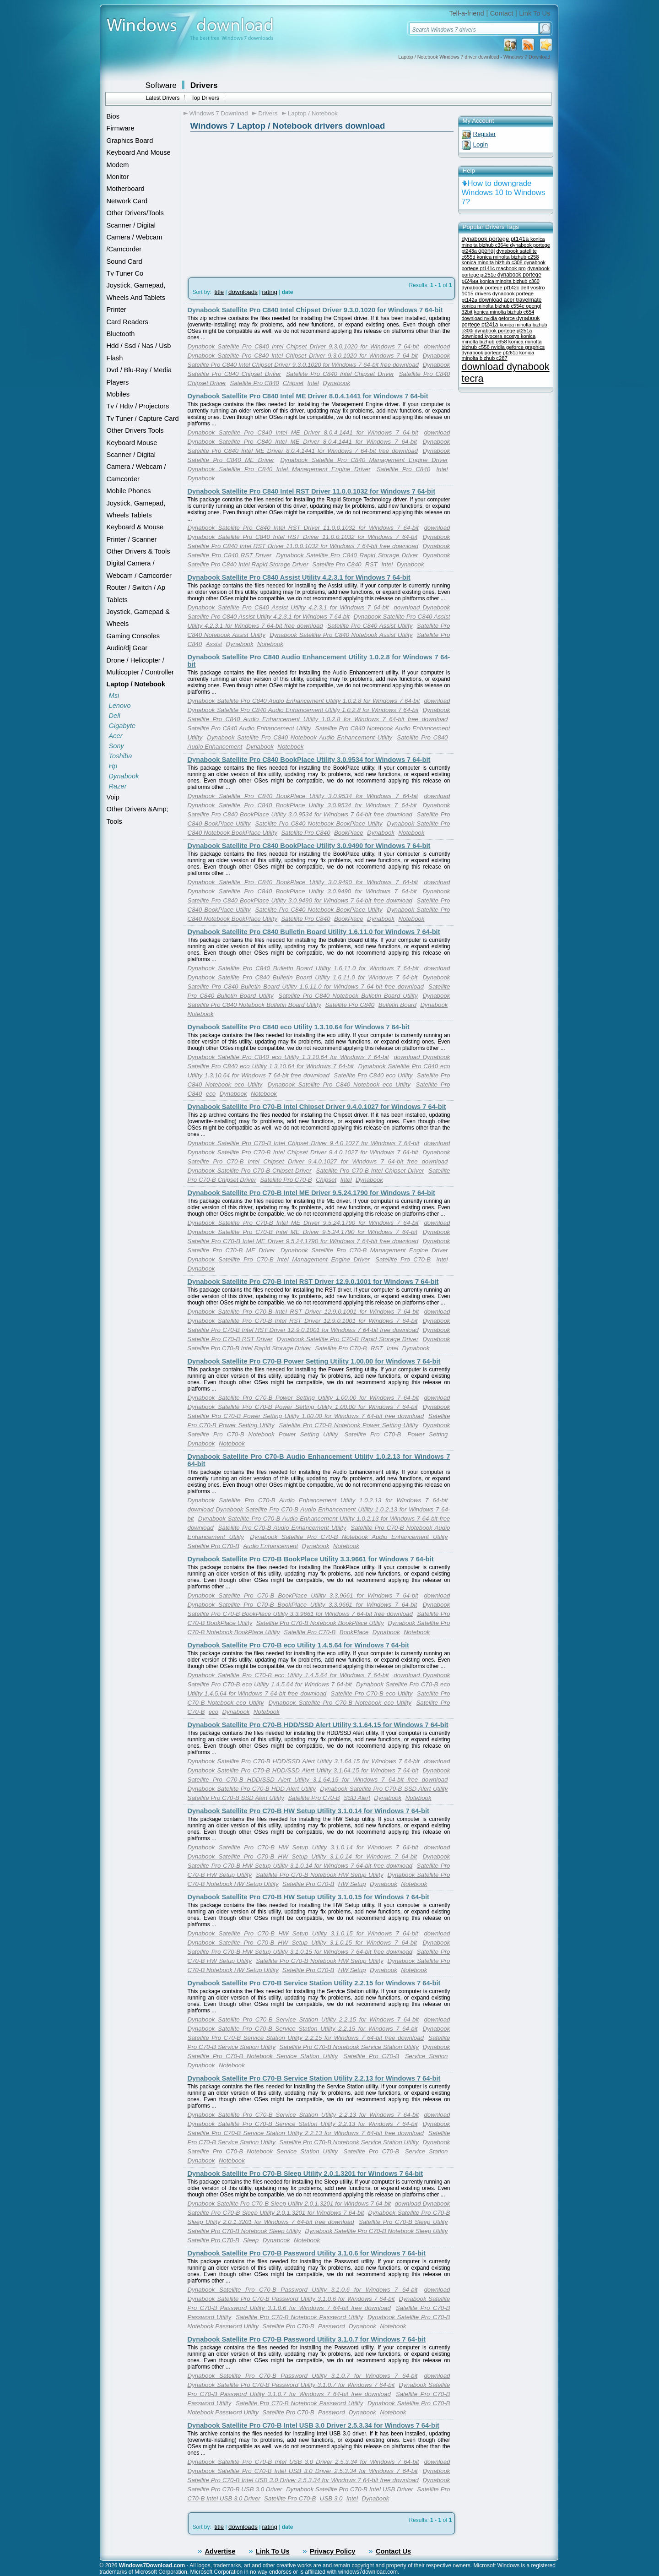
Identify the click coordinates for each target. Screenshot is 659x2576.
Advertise (220, 2551)
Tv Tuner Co (125, 273)
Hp (113, 766)
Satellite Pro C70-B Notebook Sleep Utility (244, 2231)
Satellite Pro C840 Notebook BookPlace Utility (318, 823)
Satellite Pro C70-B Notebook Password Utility (299, 2317)
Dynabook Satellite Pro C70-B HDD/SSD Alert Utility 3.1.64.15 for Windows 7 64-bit (318, 1724)
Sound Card (124, 261)
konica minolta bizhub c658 (499, 338)
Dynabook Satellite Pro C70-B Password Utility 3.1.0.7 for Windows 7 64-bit (307, 2339)
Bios (113, 116)
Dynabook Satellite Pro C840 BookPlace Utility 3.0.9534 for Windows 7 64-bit (309, 759)
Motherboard (126, 188)
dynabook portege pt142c (491, 287)
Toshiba (120, 756)
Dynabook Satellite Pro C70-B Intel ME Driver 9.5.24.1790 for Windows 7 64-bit (312, 1192)
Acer (116, 735)
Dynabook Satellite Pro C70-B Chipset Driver (250, 1170)
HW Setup (352, 1883)
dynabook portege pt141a (496, 238)
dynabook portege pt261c (490, 352)
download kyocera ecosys (491, 336)
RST (371, 564)
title (219, 291)
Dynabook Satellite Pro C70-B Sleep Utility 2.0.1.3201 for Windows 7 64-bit (305, 2173)
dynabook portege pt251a (503, 330)
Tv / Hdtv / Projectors (138, 406)
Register (484, 133)
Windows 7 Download (218, 113)
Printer (116, 309)
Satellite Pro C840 (254, 383)
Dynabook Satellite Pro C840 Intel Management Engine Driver (279, 469)
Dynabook (124, 776)
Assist (214, 644)
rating (269, 291)
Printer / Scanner (132, 539)
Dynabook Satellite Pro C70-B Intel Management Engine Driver (279, 1259)
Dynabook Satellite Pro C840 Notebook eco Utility (339, 1084)
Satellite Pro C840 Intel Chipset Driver (340, 373)
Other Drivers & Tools (138, 551)
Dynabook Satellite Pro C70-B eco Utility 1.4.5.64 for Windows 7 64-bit (298, 1645)
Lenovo (120, 705)
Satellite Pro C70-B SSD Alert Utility (236, 1797)
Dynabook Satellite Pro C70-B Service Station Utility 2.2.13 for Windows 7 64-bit (314, 2078)
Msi (114, 695)
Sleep (251, 2240)
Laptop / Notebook (136, 684)
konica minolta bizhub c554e (494, 306)
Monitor (118, 176)
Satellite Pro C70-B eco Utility (372, 1693)
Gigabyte (122, 725)
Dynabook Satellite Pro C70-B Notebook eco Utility (340, 1702)
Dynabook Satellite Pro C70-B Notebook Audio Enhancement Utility (349, 1536)
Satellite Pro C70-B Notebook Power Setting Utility (348, 1425)
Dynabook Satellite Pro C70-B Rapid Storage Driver (348, 1339)
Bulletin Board (397, 1004)
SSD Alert (357, 1797)
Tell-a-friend (466, 13)
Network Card (127, 201)
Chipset (293, 383)
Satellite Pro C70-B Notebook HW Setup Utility (320, 1874)
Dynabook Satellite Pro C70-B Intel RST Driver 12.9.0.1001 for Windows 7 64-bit (313, 1281)
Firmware (121, 128)
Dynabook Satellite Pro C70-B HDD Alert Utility (252, 1788)
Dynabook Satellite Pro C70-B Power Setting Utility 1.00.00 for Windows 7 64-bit (314, 1361)
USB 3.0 (331, 2498)
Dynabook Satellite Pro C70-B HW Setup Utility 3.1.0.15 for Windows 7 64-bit (308, 1897)
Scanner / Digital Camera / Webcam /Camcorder (134, 237)
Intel (313, 383)
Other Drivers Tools (135, 430)
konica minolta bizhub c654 (504, 312)
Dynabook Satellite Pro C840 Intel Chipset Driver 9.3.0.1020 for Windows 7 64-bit (315, 310)
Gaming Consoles (133, 636)
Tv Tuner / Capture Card (143, 418)
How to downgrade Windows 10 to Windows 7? (504, 192)
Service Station (426, 2056)
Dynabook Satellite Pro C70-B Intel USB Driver (349, 2489)
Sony (116, 746)
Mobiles (118, 394)
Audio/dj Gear (127, 648)
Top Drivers (205, 98)
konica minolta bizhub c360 (510, 281)
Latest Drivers (163, 98)
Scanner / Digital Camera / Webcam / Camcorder (136, 467)
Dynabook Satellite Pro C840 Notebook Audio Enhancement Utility (299, 737)
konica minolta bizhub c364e (503, 242)
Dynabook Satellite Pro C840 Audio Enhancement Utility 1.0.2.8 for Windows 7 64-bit (304, 700)
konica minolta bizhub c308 (493, 262)
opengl (486, 251)
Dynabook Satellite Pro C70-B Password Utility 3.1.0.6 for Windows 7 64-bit (307, 2253)
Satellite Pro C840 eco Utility (373, 1075)
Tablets (117, 599)
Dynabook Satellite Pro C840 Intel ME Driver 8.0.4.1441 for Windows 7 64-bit (308, 396)
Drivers (204, 85)
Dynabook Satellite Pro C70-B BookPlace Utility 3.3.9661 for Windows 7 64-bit (311, 1559)
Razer (118, 786)
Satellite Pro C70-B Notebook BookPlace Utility (320, 1623)
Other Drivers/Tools (135, 213)
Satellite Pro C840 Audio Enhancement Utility (249, 728)
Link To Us (534, 13)
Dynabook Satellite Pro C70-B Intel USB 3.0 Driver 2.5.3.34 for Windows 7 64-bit (313, 2425)
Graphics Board (130, 140)
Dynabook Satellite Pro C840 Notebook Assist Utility (341, 634)
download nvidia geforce (489, 318)
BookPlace (348, 832)
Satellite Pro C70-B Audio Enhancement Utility (282, 1527)
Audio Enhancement (215, 746)
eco (211, 1093)
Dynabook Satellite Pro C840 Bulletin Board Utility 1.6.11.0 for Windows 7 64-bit (314, 931)
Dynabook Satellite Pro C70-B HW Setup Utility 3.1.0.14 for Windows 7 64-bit (308, 1811)
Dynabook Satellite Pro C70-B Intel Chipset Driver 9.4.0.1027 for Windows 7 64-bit (317, 1106)
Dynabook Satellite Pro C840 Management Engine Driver (364, 460)
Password (331, 2326)
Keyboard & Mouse (135, 527)
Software (161, 85)
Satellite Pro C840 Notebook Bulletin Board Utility (348, 995)
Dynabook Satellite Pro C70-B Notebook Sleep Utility (376, 2231)
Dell (114, 715)
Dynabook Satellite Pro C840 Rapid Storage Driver (347, 555)
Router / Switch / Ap (136, 587)
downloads (243, 291)
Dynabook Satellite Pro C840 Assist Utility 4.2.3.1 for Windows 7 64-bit (299, 577)
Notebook (270, 644)
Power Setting (427, 1434)
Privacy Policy (332, 2551)
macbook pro (511, 268)
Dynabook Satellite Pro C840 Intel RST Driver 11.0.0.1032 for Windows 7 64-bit (312, 491)
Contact (501, 13)
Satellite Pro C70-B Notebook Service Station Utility (349, 2046)
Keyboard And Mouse (139, 152)
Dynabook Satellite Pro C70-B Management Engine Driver (364, 1250)
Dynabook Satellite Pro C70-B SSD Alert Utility (384, 1788)
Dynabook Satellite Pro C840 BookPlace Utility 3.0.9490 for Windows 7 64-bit (309, 845)
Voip (113, 797)
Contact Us (393, 2551)
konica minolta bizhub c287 (498, 355)
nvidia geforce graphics (518, 347)
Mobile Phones (129, 491)
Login (480, 144)
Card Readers (127, 322)
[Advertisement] (241, 202)
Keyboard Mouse (132, 442)
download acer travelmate (510, 300)
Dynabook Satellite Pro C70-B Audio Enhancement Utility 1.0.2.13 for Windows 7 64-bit (318, 1500)
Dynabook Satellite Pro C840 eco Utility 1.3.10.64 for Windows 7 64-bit (299, 1027)
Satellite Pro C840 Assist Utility (369, 625)
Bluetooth (121, 333)
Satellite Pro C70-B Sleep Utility (403, 2221)
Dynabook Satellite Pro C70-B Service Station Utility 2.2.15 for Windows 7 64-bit (314, 1983)
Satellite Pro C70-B (286, 1179)
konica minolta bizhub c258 (508, 257)
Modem (118, 164)
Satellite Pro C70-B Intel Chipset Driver (370, 1170)
